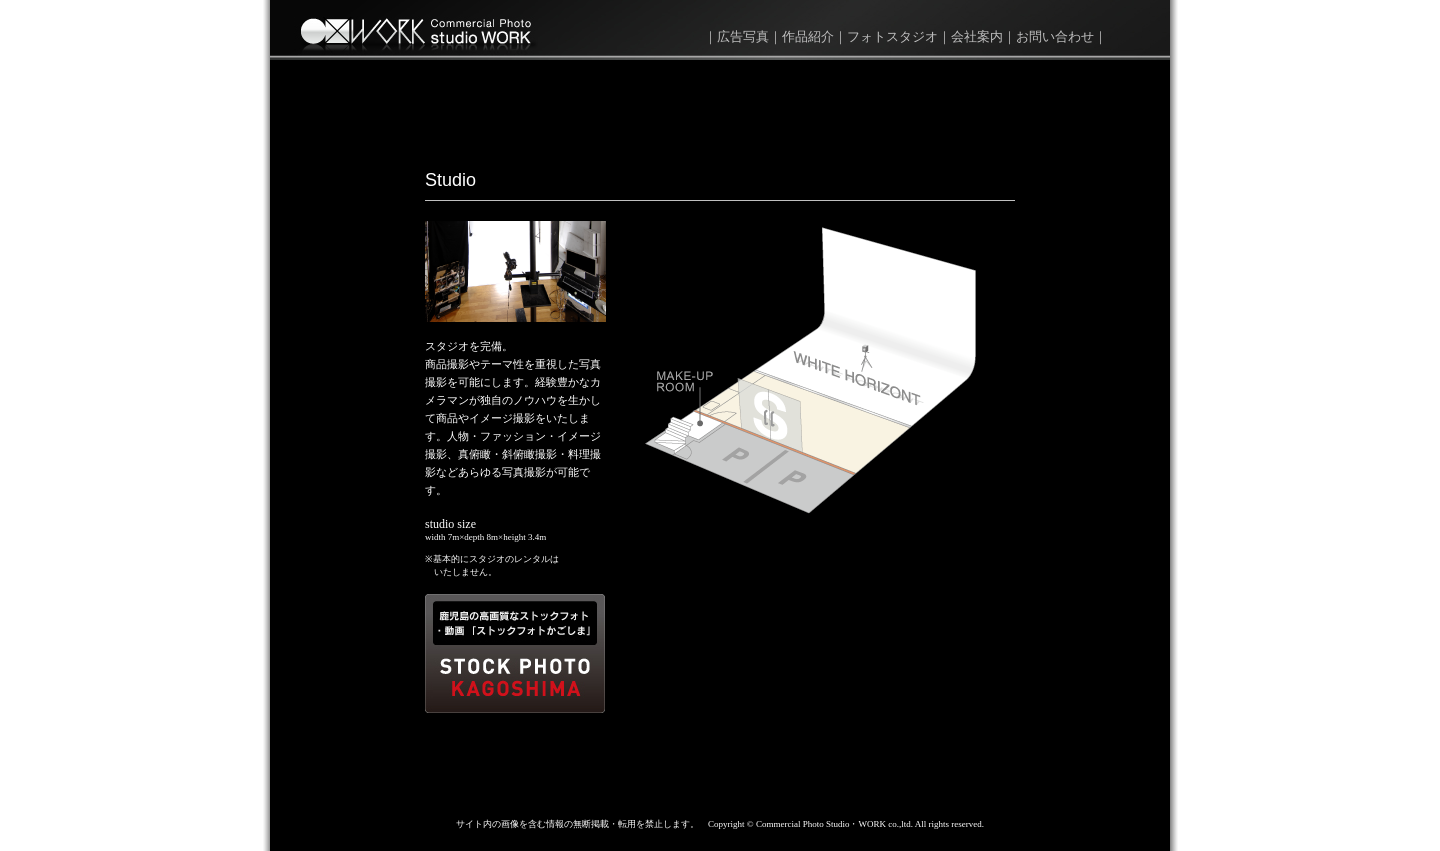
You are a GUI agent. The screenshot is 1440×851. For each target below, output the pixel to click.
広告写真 (743, 36)
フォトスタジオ (892, 36)
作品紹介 (808, 36)
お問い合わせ (1055, 36)
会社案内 (977, 36)
